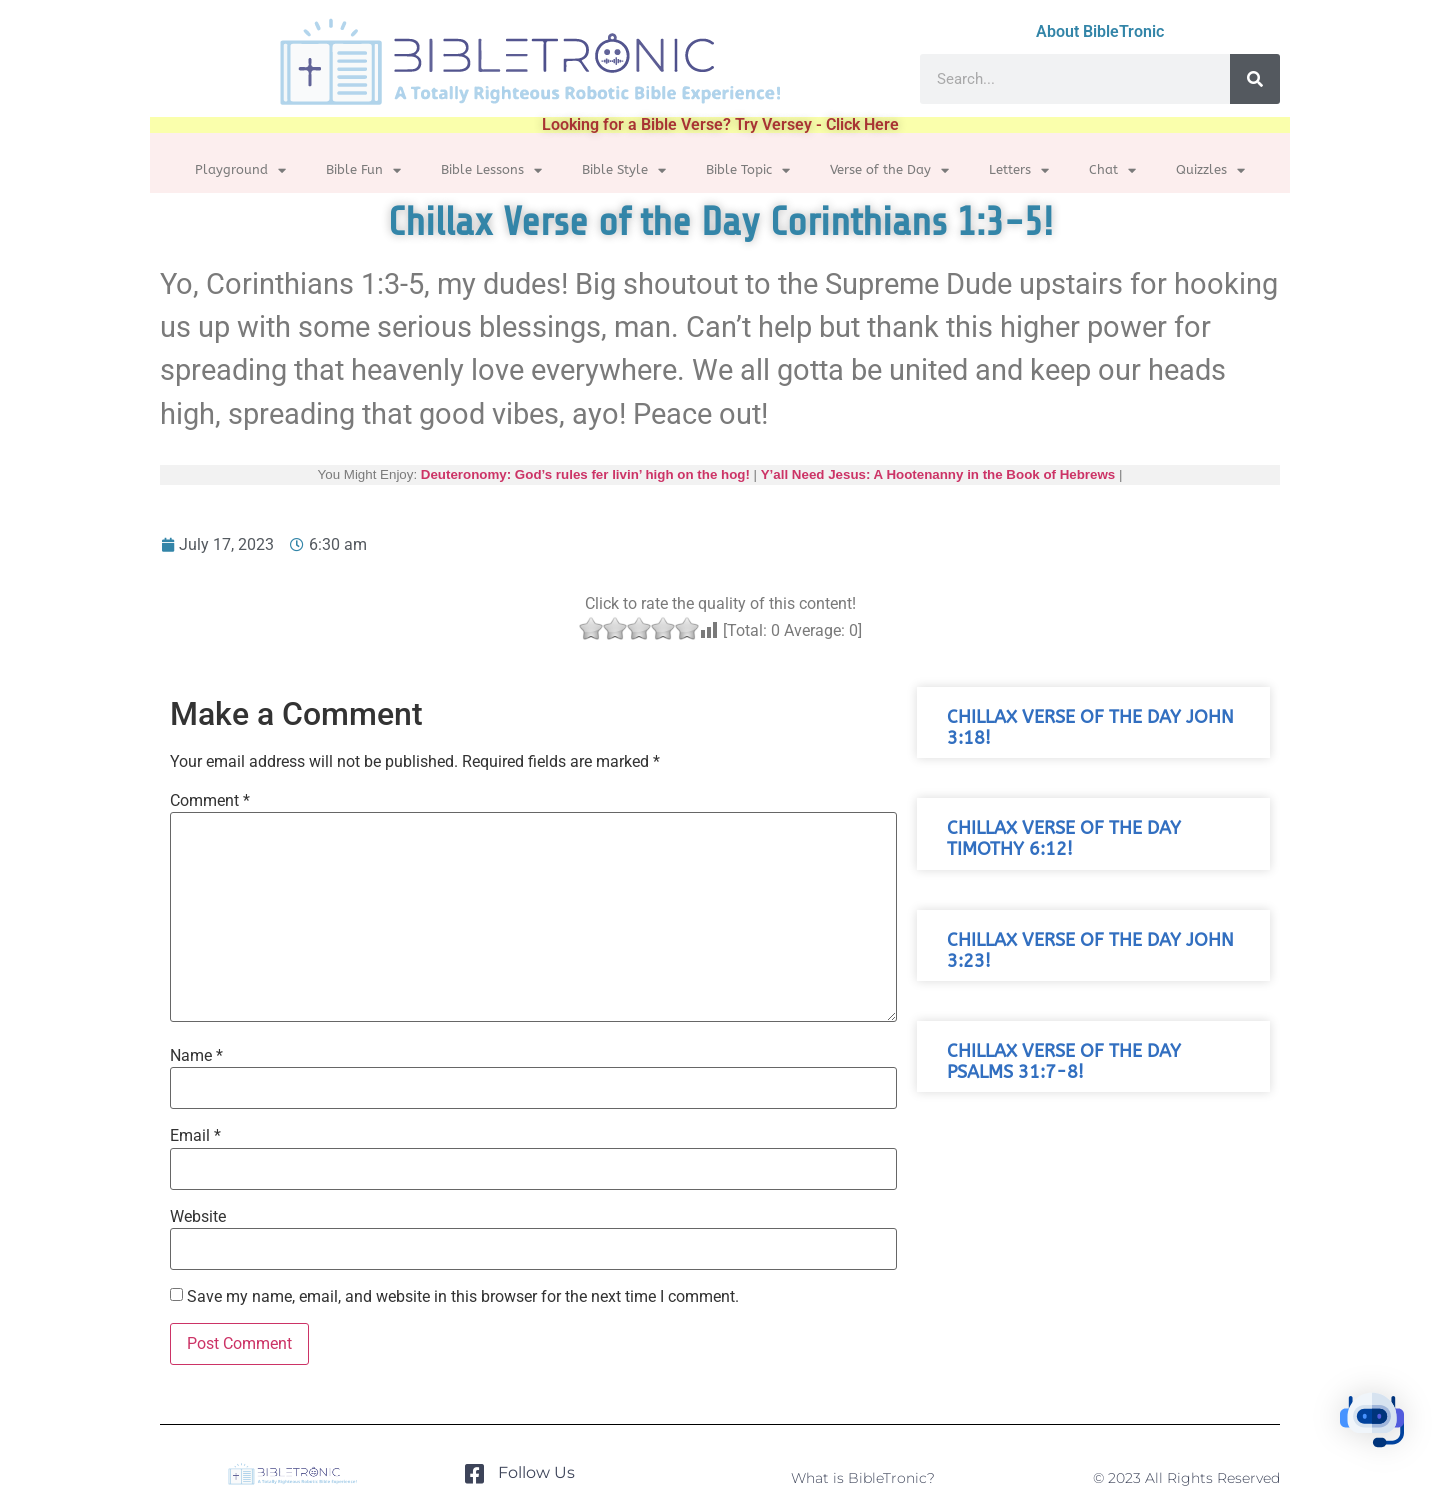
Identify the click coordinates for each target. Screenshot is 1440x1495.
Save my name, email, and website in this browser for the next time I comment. (463, 1297)
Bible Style (624, 170)
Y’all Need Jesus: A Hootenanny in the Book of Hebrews (938, 474)
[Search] (1255, 79)
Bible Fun (363, 170)
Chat (1112, 170)
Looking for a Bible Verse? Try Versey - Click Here (720, 124)
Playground (240, 170)
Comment (210, 801)
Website (198, 1217)
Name (196, 1056)
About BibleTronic (1100, 31)
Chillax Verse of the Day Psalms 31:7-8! (1064, 1062)
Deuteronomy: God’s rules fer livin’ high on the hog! (585, 474)
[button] (1378, 1429)
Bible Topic (748, 170)
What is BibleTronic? (863, 1478)
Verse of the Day (889, 170)
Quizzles (1210, 170)
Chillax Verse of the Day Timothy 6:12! (1064, 839)
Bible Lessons (491, 170)
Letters (1019, 170)
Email (195, 1136)
